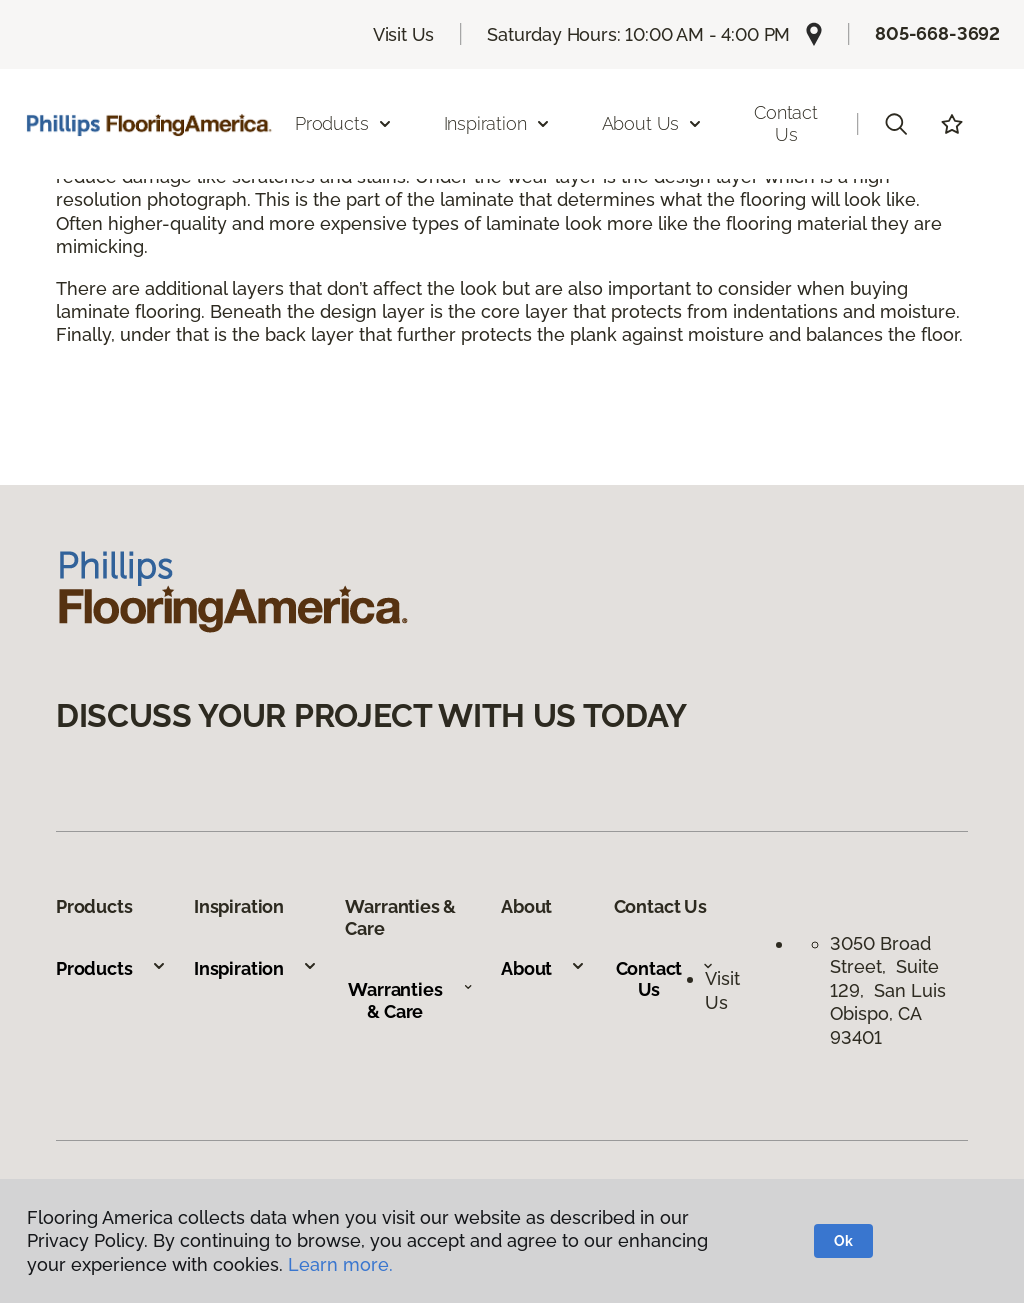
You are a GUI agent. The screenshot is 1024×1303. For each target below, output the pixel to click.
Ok (843, 1241)
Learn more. (340, 1264)
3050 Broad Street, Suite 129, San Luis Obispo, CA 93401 (888, 990)
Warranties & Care (410, 1000)
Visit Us (404, 34)
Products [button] (344, 123)
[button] (896, 124)
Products (111, 968)
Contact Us (786, 123)
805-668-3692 (937, 33)
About (543, 968)
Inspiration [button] (497, 123)
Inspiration (256, 968)
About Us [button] (653, 123)
